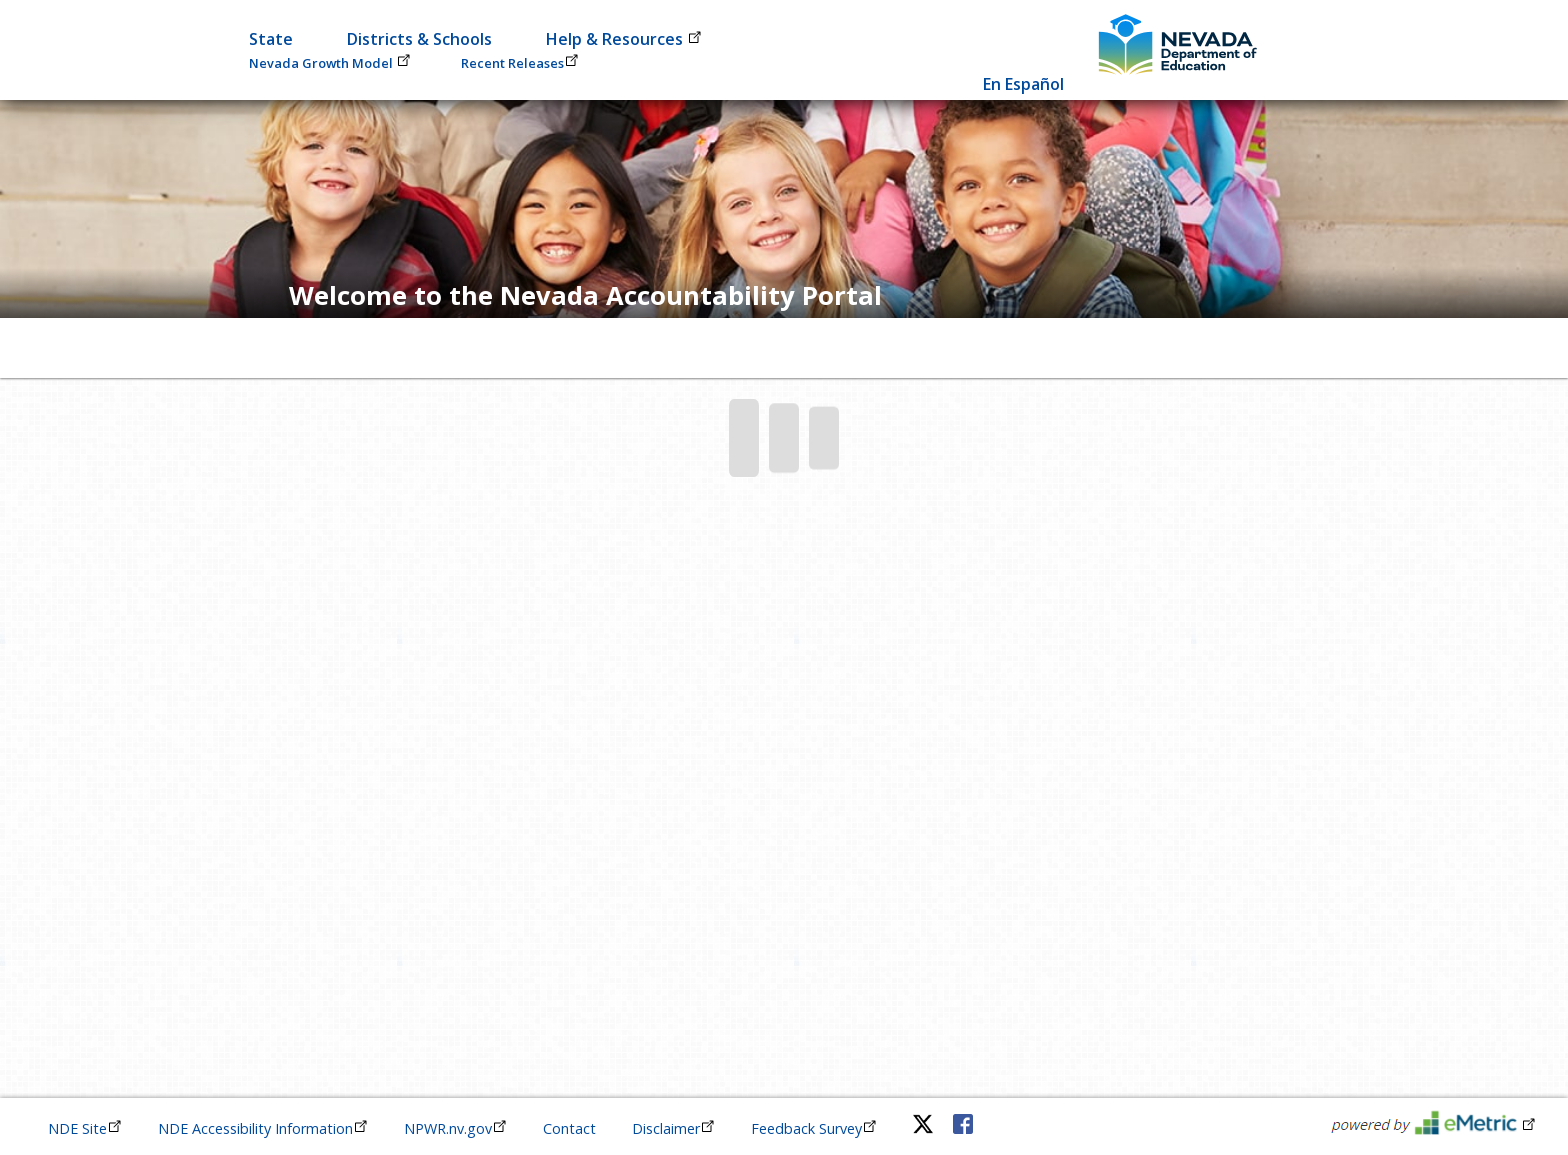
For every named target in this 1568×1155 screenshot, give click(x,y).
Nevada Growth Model (330, 62)
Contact (569, 1128)
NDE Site (85, 1128)
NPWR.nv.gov (455, 1128)
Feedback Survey (814, 1128)
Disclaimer (673, 1128)
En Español (1023, 84)
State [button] (271, 39)
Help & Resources (624, 39)
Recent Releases (520, 62)
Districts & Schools (419, 39)
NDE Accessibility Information (263, 1128)
